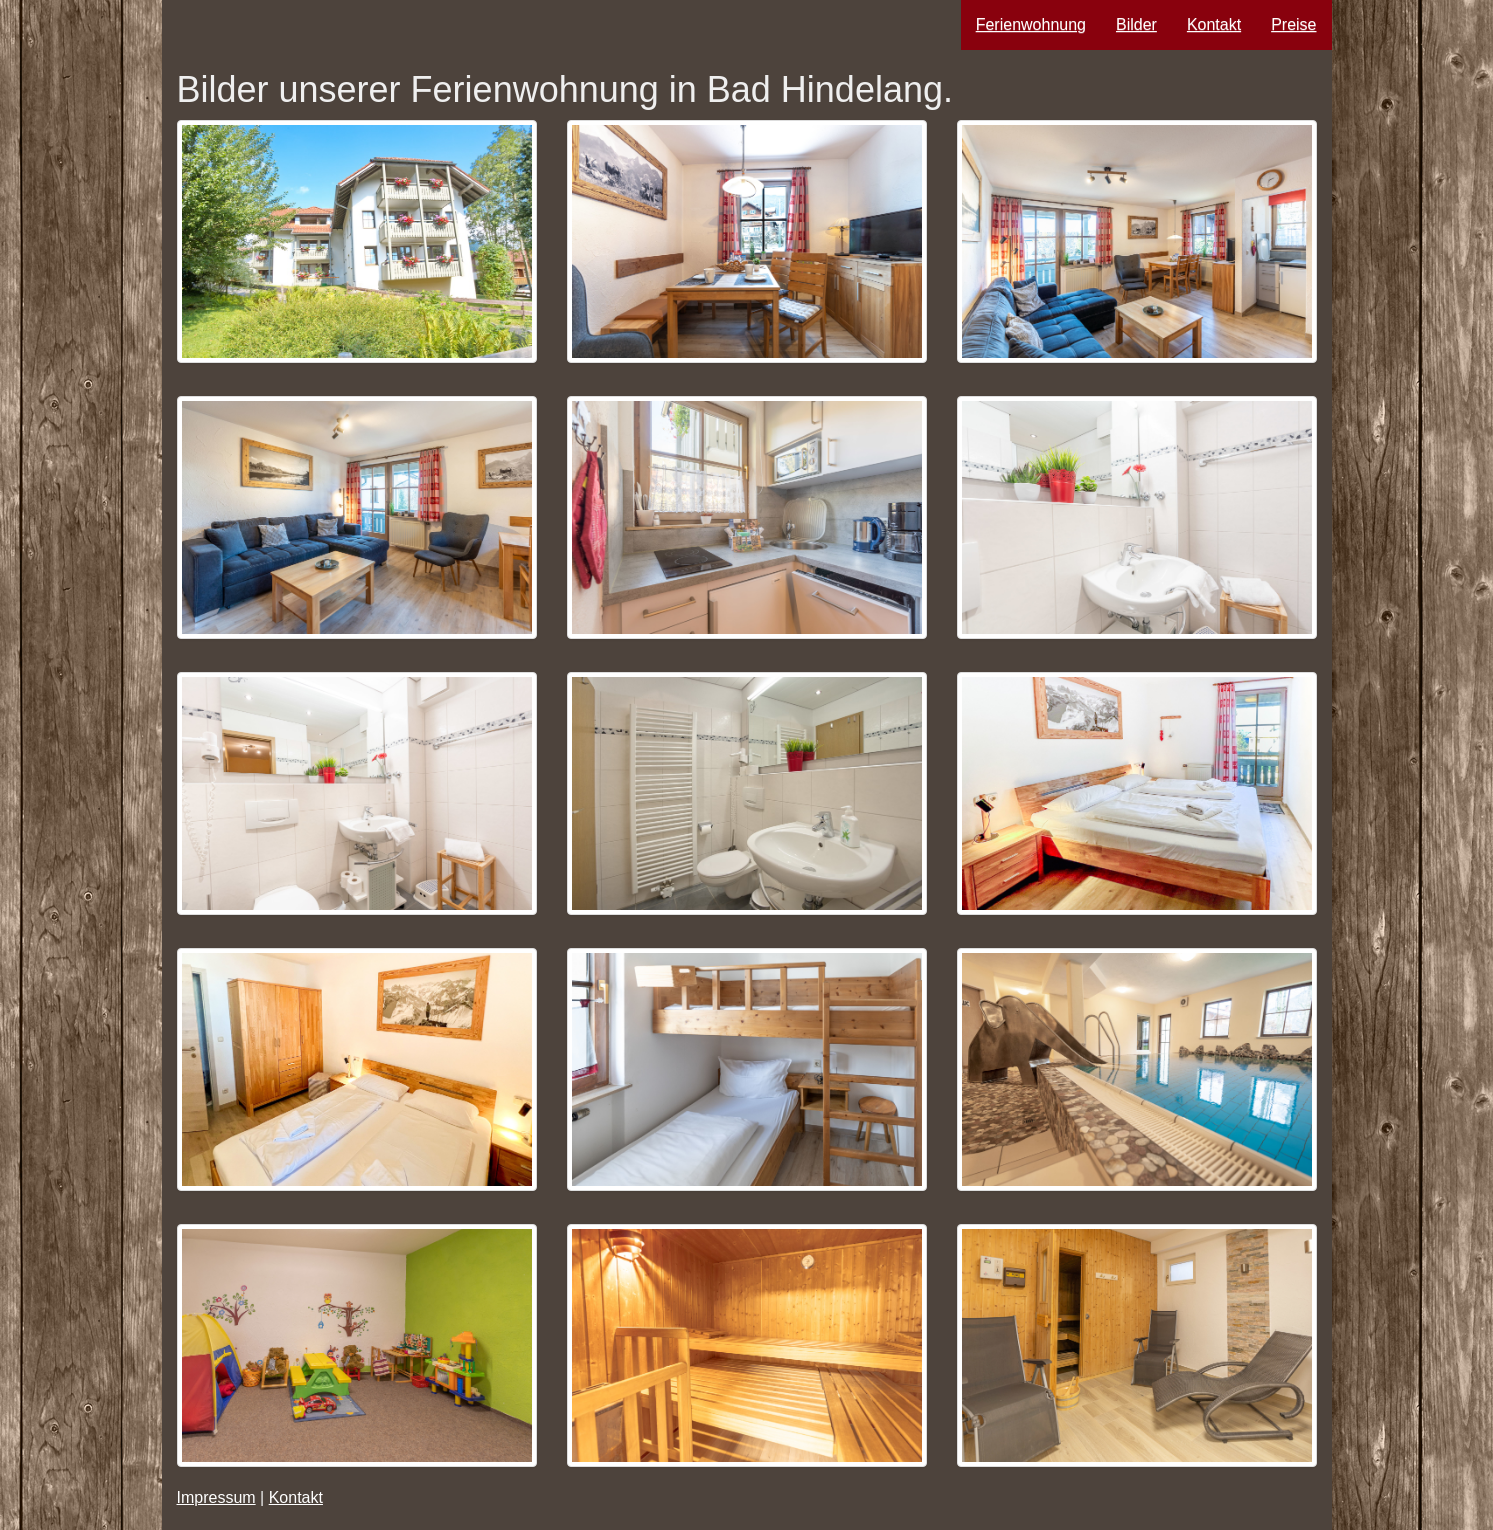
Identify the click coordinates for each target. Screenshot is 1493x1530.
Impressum (216, 1497)
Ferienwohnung (1031, 24)
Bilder (1136, 24)
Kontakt (1214, 24)
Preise (1293, 24)
